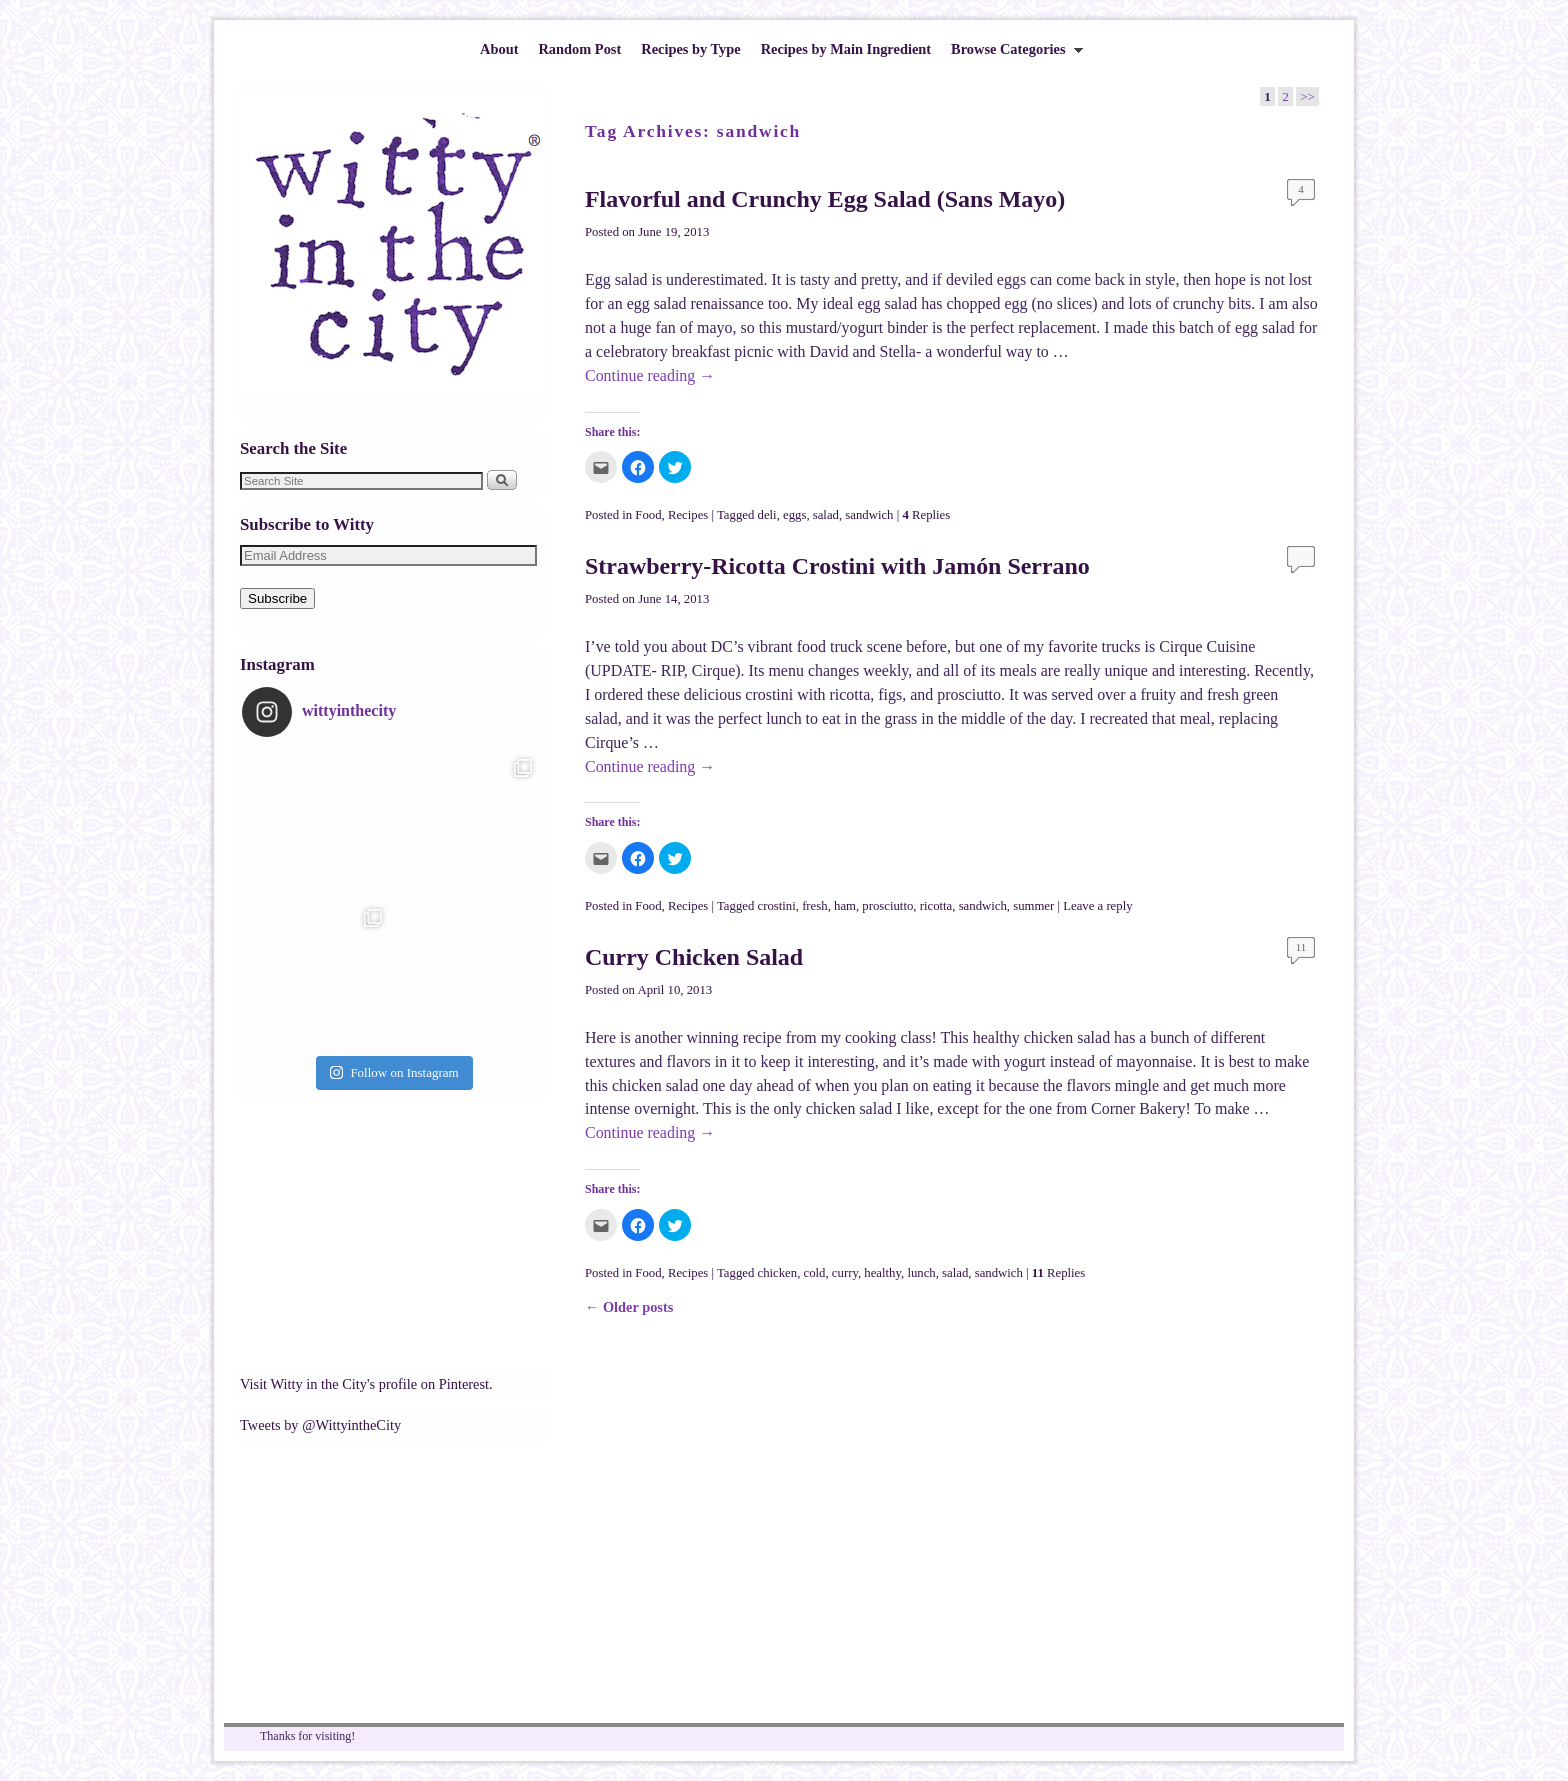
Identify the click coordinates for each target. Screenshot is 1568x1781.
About (499, 49)
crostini (777, 906)
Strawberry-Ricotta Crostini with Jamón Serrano (837, 566)
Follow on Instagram (394, 1072)
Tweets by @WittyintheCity (320, 1425)
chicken (778, 1273)
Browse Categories (1012, 54)
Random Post (579, 49)
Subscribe (277, 598)
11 (1301, 947)
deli (767, 515)
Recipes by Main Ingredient (846, 49)
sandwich (869, 515)
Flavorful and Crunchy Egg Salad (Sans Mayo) (825, 199)
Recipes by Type (690, 49)
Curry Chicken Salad (694, 957)
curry (845, 1273)
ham (845, 906)
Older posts (629, 1307)
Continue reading (650, 375)
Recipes (688, 515)
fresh (815, 906)
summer (1033, 906)
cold (815, 1273)
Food (648, 515)
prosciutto (887, 906)
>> (1307, 96)
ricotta (936, 906)
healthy (882, 1273)
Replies (926, 515)
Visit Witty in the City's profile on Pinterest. (366, 1384)
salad (826, 515)
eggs (794, 515)
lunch (921, 1273)
